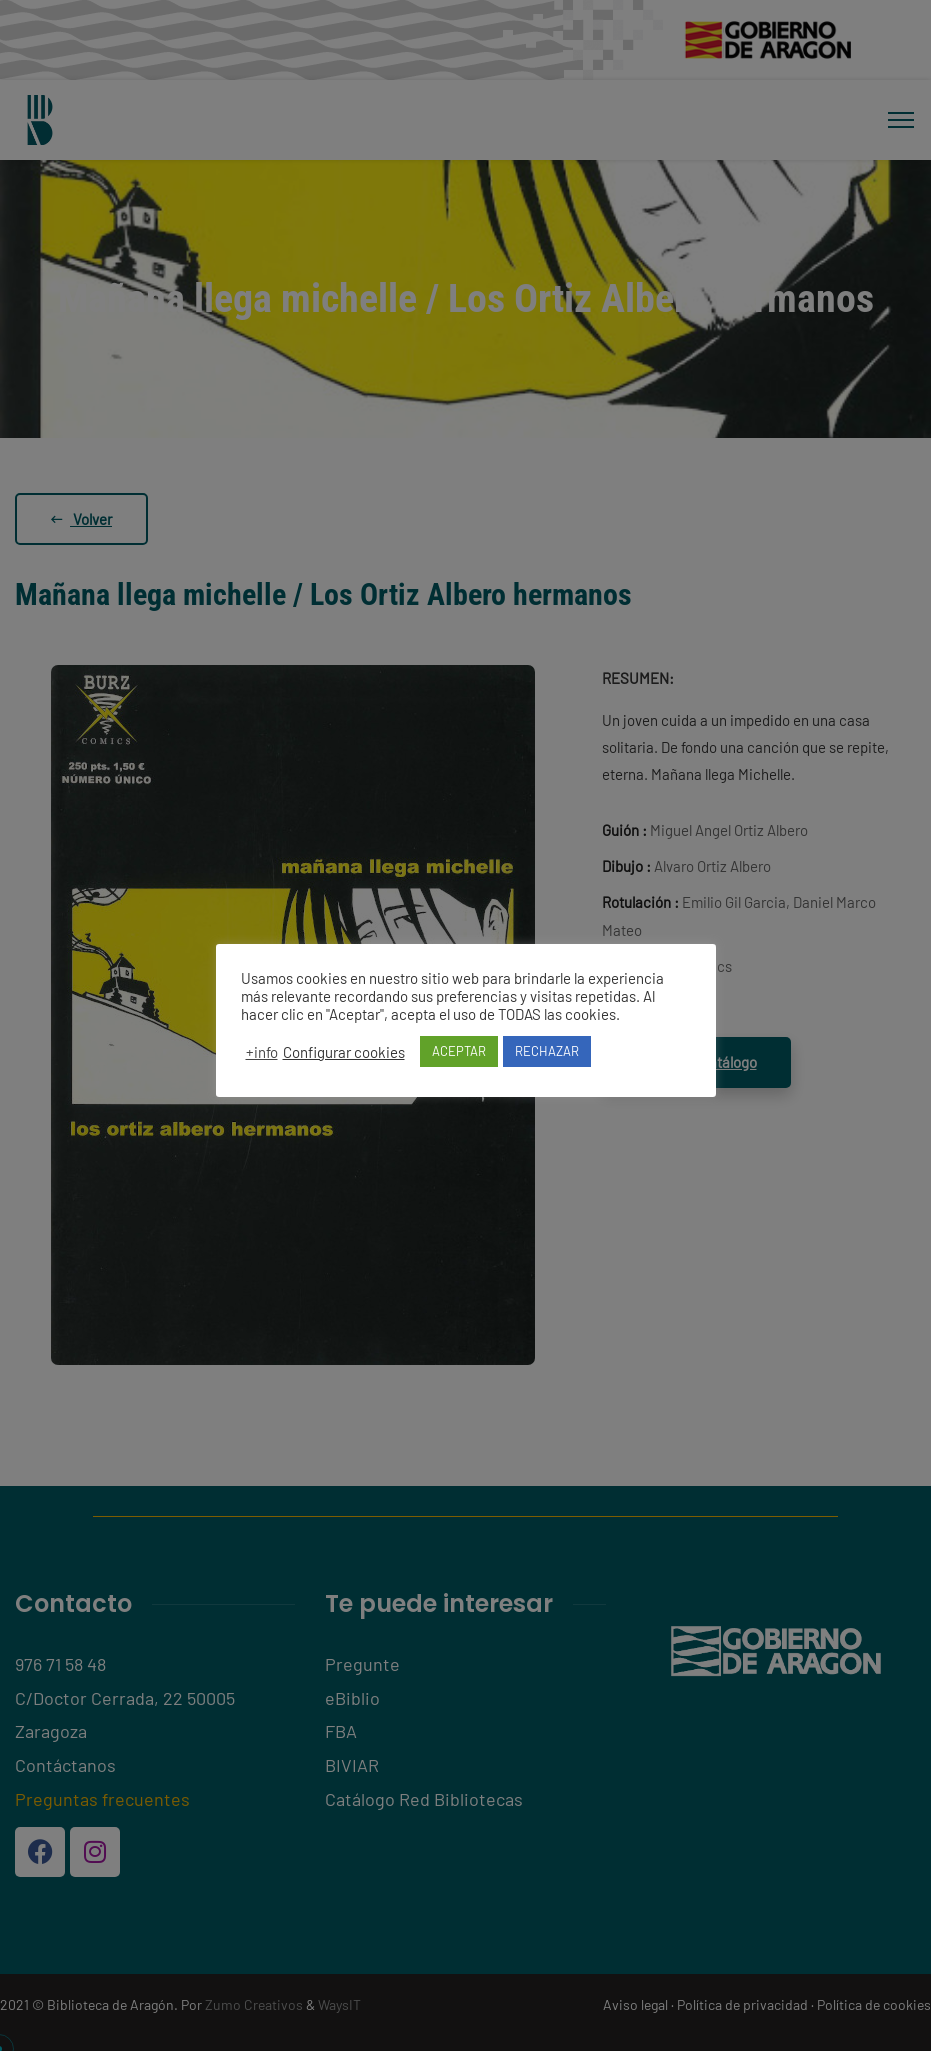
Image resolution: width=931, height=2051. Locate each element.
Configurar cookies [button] (344, 1052)
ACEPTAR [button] (459, 1051)
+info (262, 1052)
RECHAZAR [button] (547, 1051)
